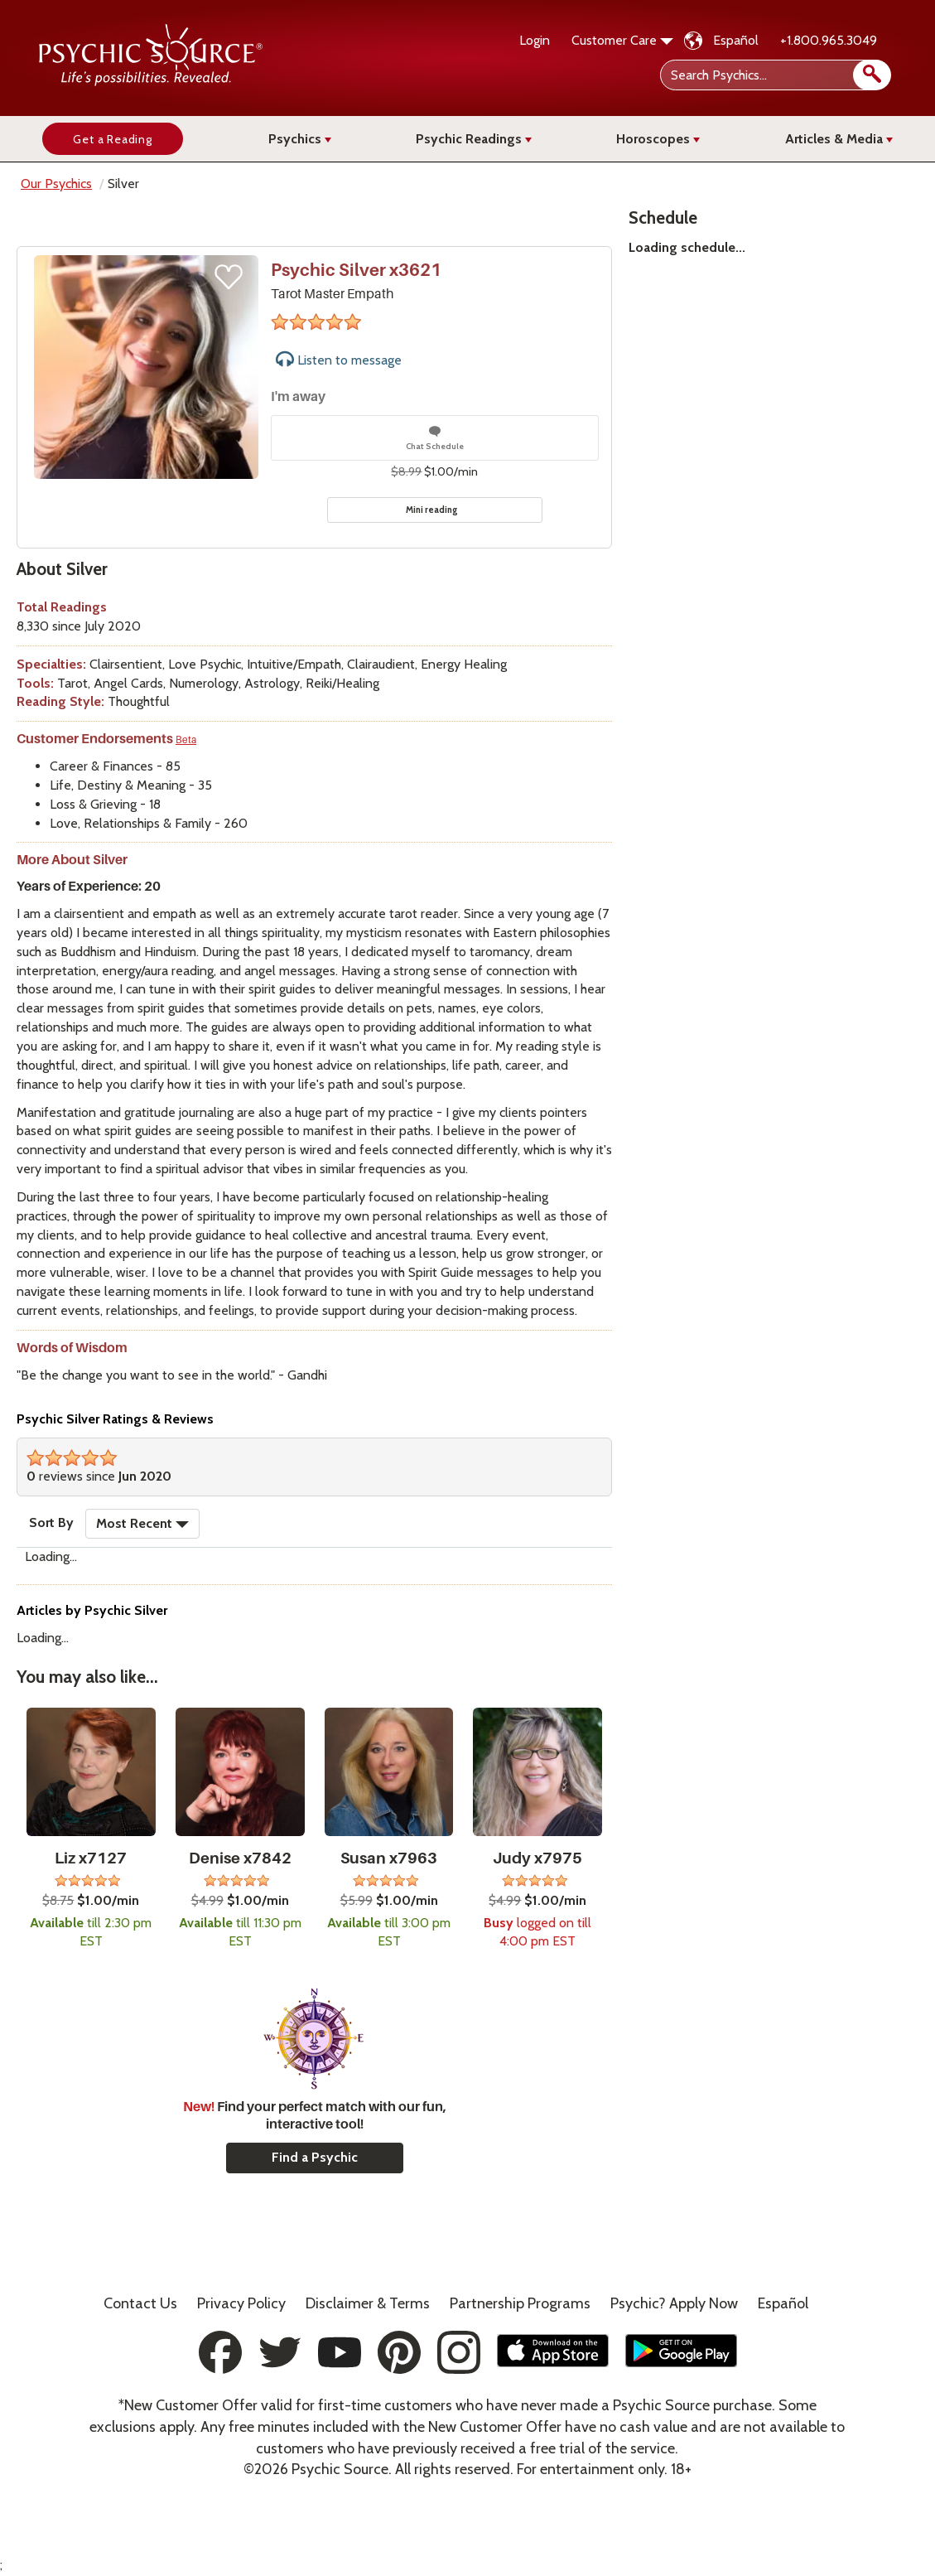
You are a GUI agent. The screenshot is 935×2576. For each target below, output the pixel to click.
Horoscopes (658, 139)
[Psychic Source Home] (151, 81)
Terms (368, 2303)
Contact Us (140, 2303)
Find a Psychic (315, 2157)
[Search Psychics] (774, 75)
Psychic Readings (474, 139)
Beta (186, 740)
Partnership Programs (520, 2303)
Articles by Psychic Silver (92, 1610)
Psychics (299, 139)
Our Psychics (56, 183)
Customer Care (622, 40)
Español (736, 40)
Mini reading (432, 509)
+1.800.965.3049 (828, 40)
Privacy (241, 2303)
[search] (872, 75)
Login (534, 40)
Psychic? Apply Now (674, 2303)
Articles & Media (839, 139)
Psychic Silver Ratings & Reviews (115, 1419)
